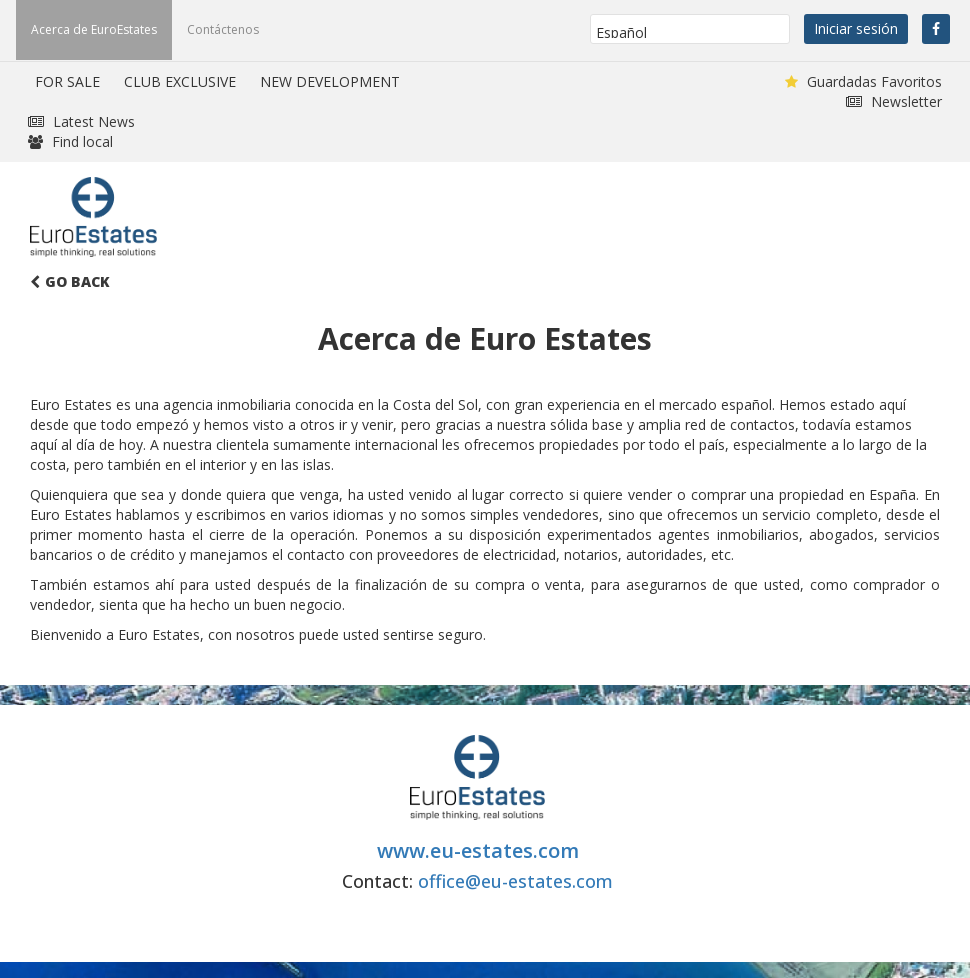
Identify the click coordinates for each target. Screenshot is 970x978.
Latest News (81, 121)
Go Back (70, 281)
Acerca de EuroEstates (94, 29)
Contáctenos (223, 29)
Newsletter (894, 101)
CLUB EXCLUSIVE (180, 81)
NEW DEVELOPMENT (330, 81)
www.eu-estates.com (478, 850)
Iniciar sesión (856, 28)
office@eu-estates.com (515, 881)
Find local (70, 141)
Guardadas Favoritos (863, 81)
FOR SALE (67, 81)
